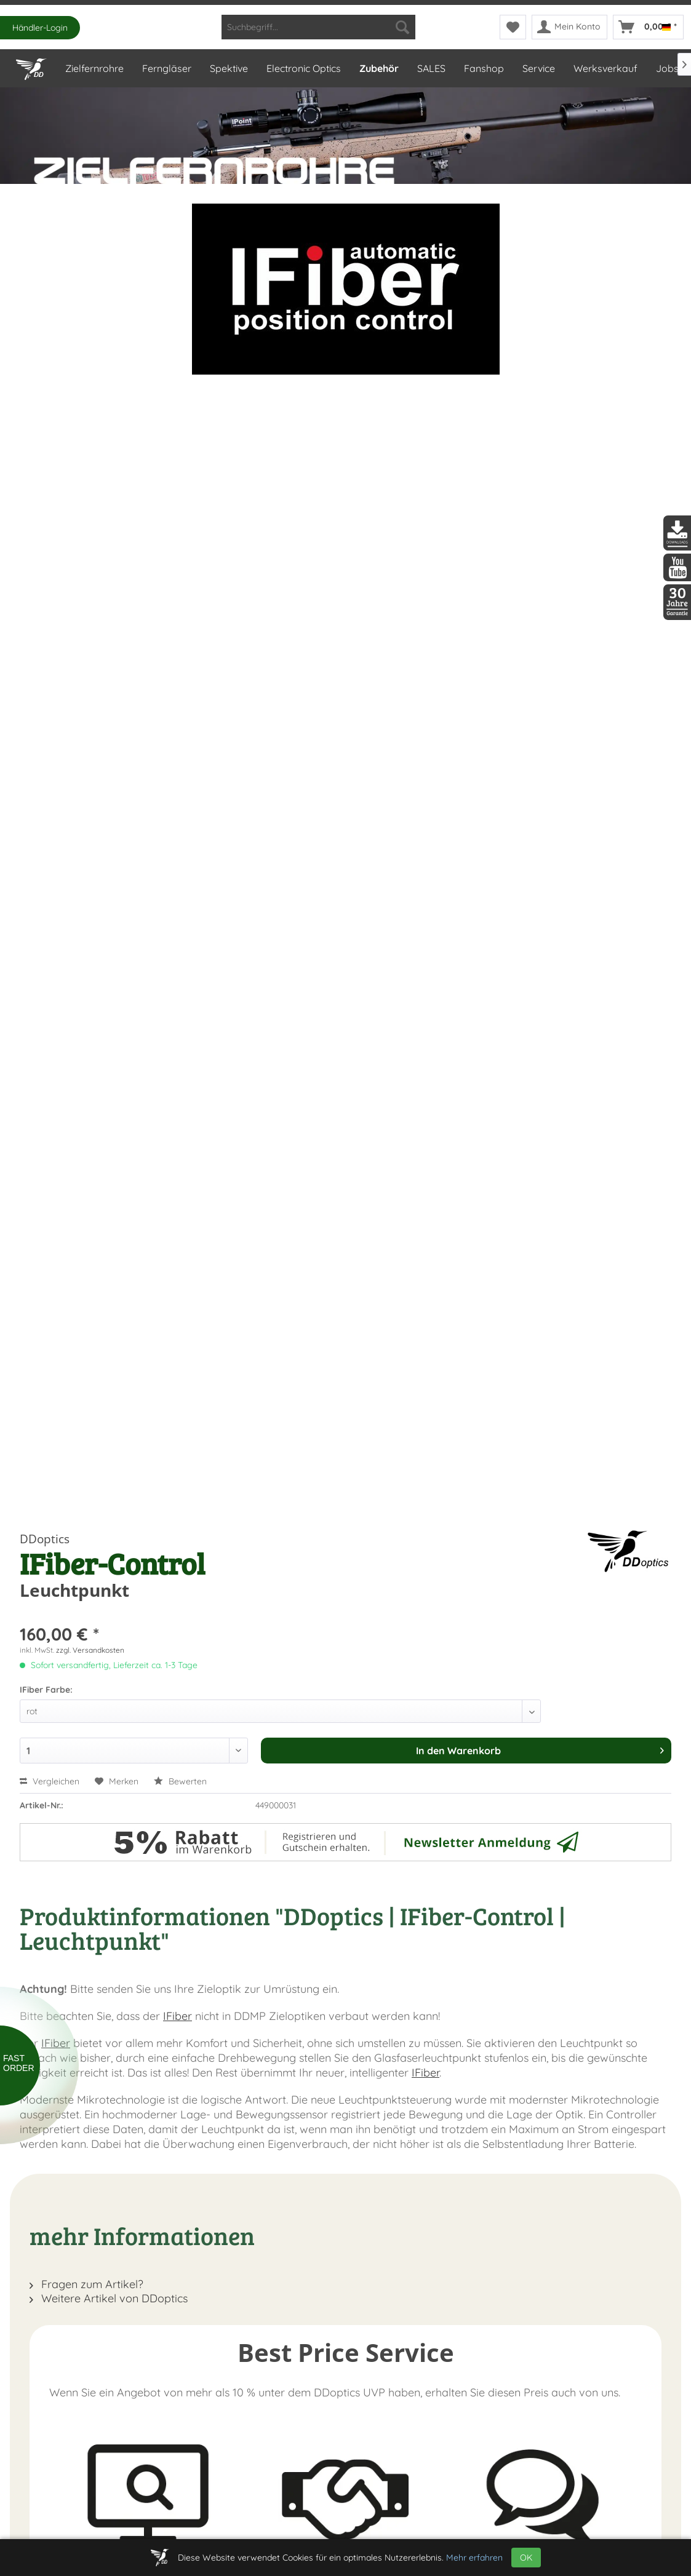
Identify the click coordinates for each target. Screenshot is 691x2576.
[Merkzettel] (513, 27)
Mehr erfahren (474, 2557)
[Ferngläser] (166, 68)
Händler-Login (40, 27)
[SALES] (430, 68)
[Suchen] (402, 27)
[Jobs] (666, 68)
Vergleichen (49, 1781)
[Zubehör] (378, 68)
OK (526, 2557)
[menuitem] (318, 27)
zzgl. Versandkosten (90, 1650)
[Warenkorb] (648, 27)
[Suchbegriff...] (318, 27)
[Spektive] (228, 68)
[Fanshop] (483, 68)
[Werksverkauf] (605, 68)
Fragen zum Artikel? (86, 2284)
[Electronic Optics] (303, 68)
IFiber (177, 2016)
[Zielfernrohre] (93, 68)
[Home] (30, 66)
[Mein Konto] (569, 27)
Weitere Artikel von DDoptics (109, 2298)
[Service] (538, 68)
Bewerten (180, 1781)
